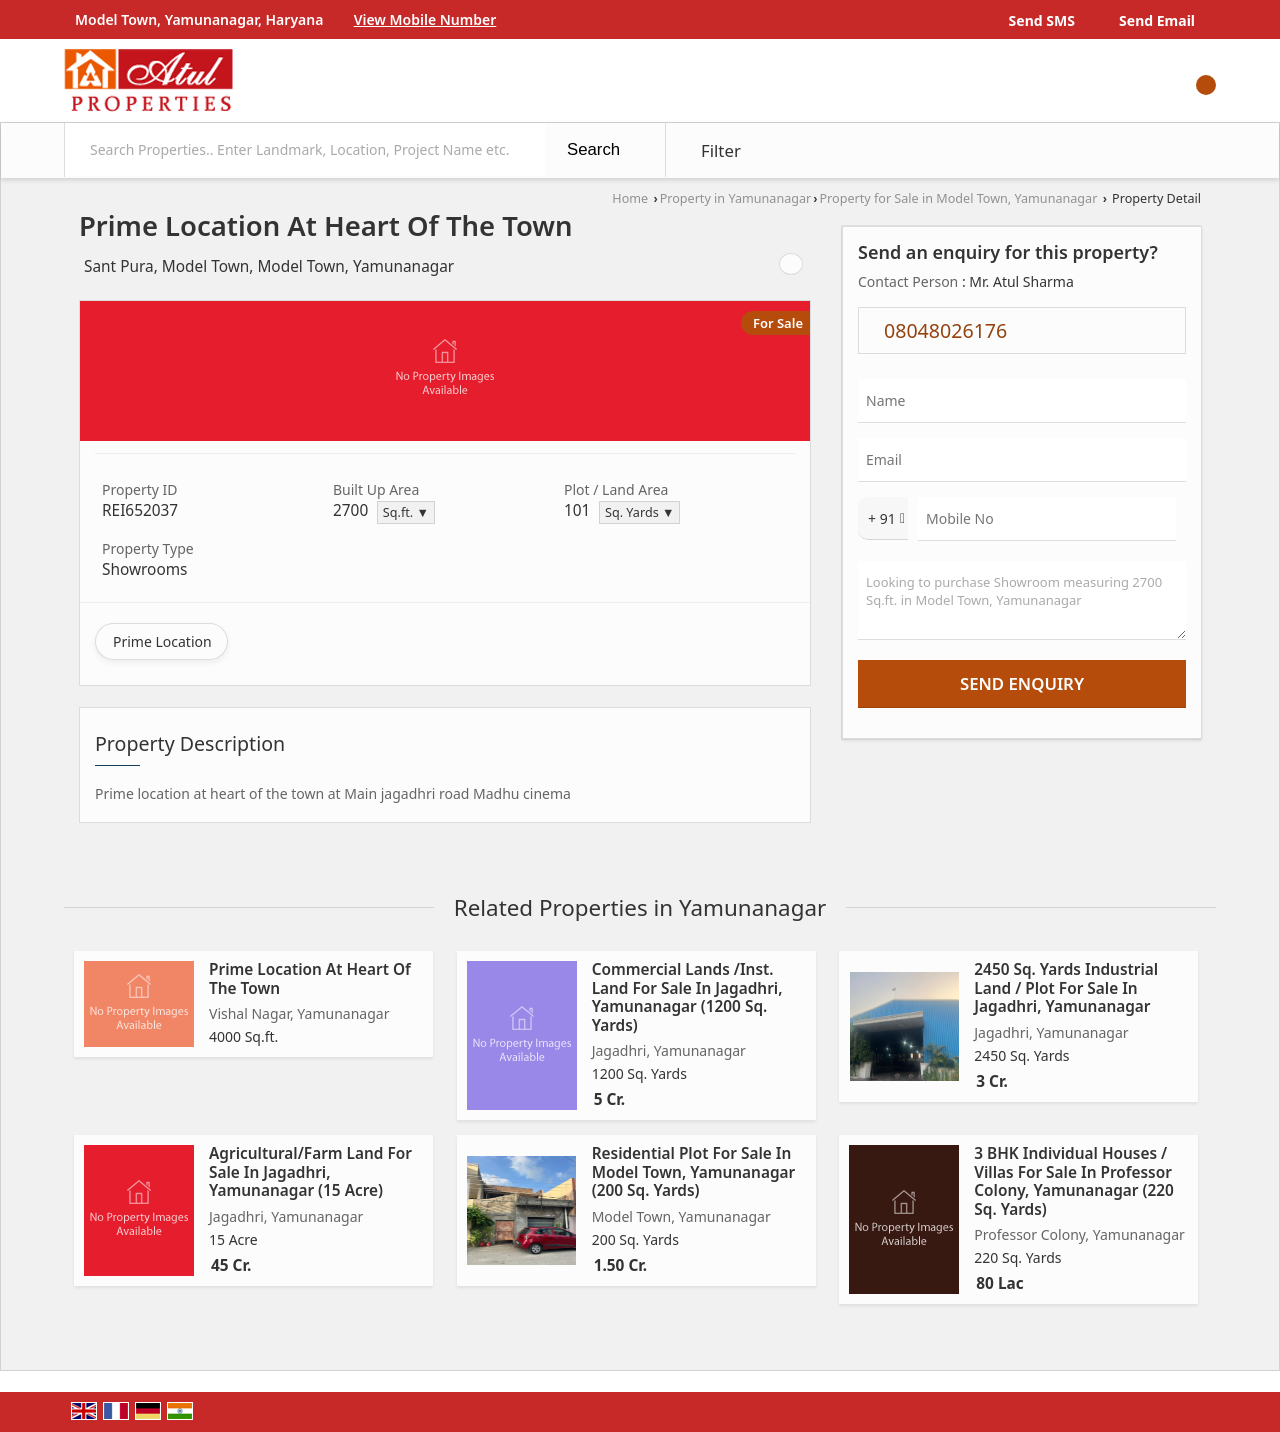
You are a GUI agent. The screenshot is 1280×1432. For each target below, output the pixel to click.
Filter (721, 150)
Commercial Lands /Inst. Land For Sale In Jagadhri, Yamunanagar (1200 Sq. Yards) (687, 997)
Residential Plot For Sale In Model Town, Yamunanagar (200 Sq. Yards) (694, 1172)
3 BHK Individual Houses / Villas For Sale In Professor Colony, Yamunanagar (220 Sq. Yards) (1074, 1181)
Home (630, 198)
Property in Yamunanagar (736, 198)
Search (593, 149)
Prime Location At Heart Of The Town (310, 978)
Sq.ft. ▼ (406, 512)
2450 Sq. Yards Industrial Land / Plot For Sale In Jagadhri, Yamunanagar (1066, 988)
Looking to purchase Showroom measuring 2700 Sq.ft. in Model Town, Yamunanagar (1022, 600)
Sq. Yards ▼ (639, 512)
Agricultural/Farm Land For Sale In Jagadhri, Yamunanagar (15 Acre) (310, 1172)
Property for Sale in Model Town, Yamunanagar (958, 198)
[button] (425, 19)
